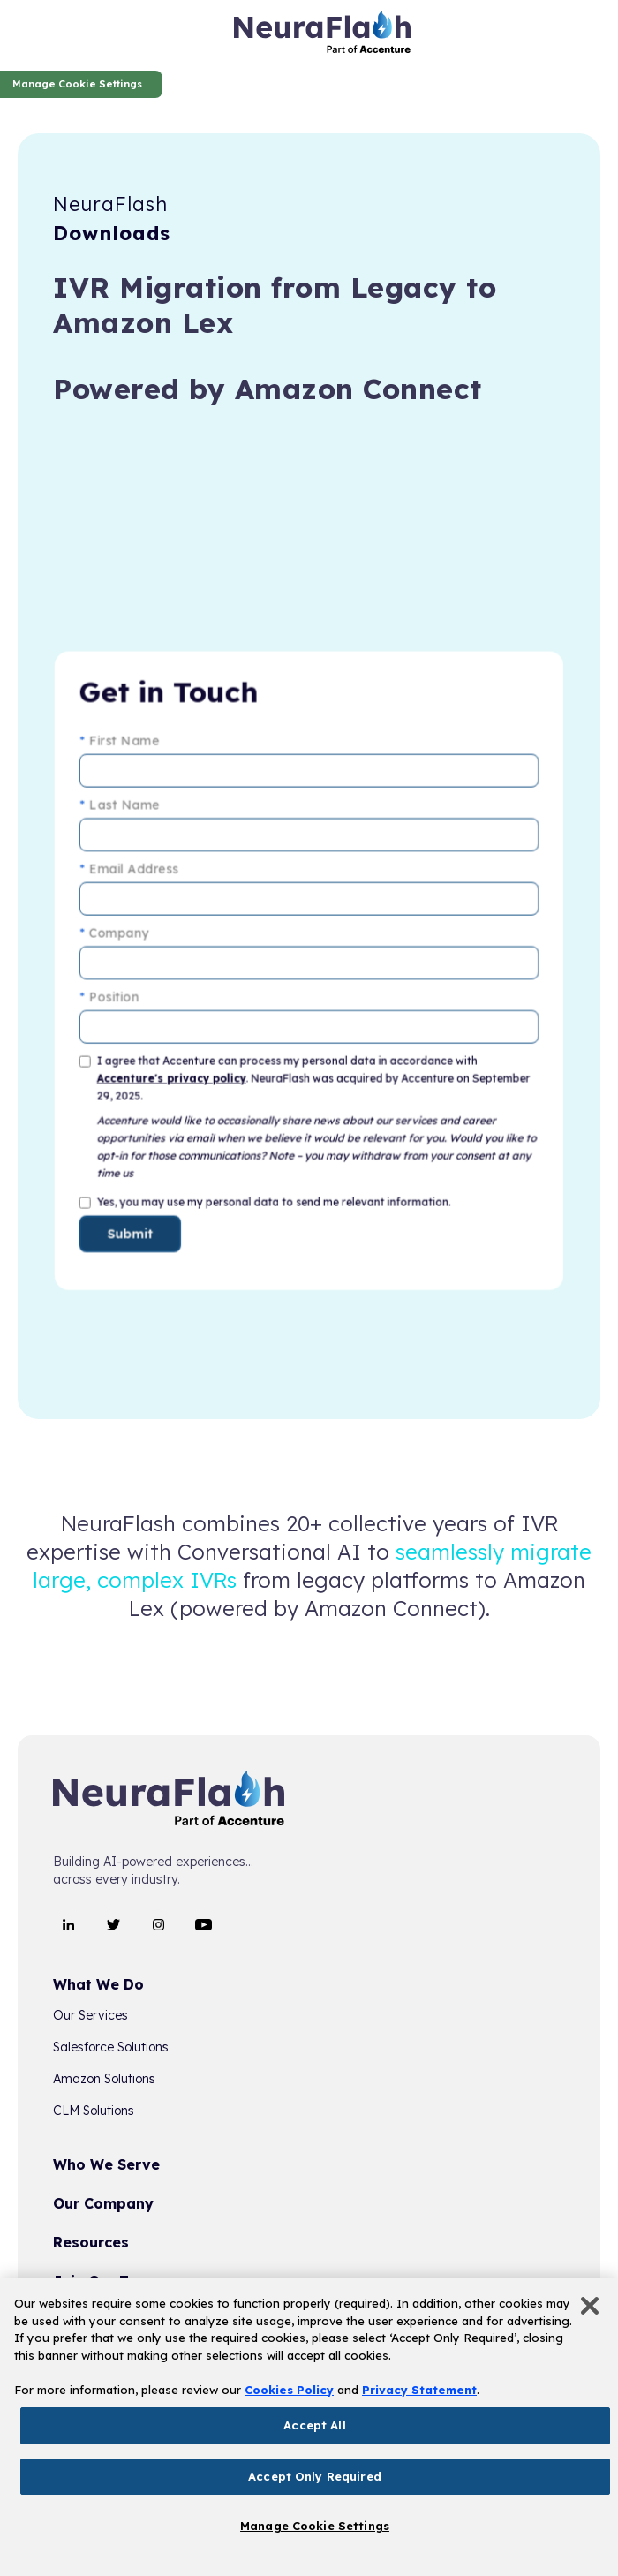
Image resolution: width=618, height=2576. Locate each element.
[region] (309, 2427)
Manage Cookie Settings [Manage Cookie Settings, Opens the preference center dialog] (314, 2526)
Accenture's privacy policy (177, 1075)
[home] (322, 35)
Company (122, 935)
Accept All (314, 2425)
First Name (127, 751)
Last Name (127, 812)
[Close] (589, 2305)
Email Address (137, 874)
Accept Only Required (314, 2476)
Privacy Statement (419, 2390)
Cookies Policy (289, 2390)
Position (118, 996)
